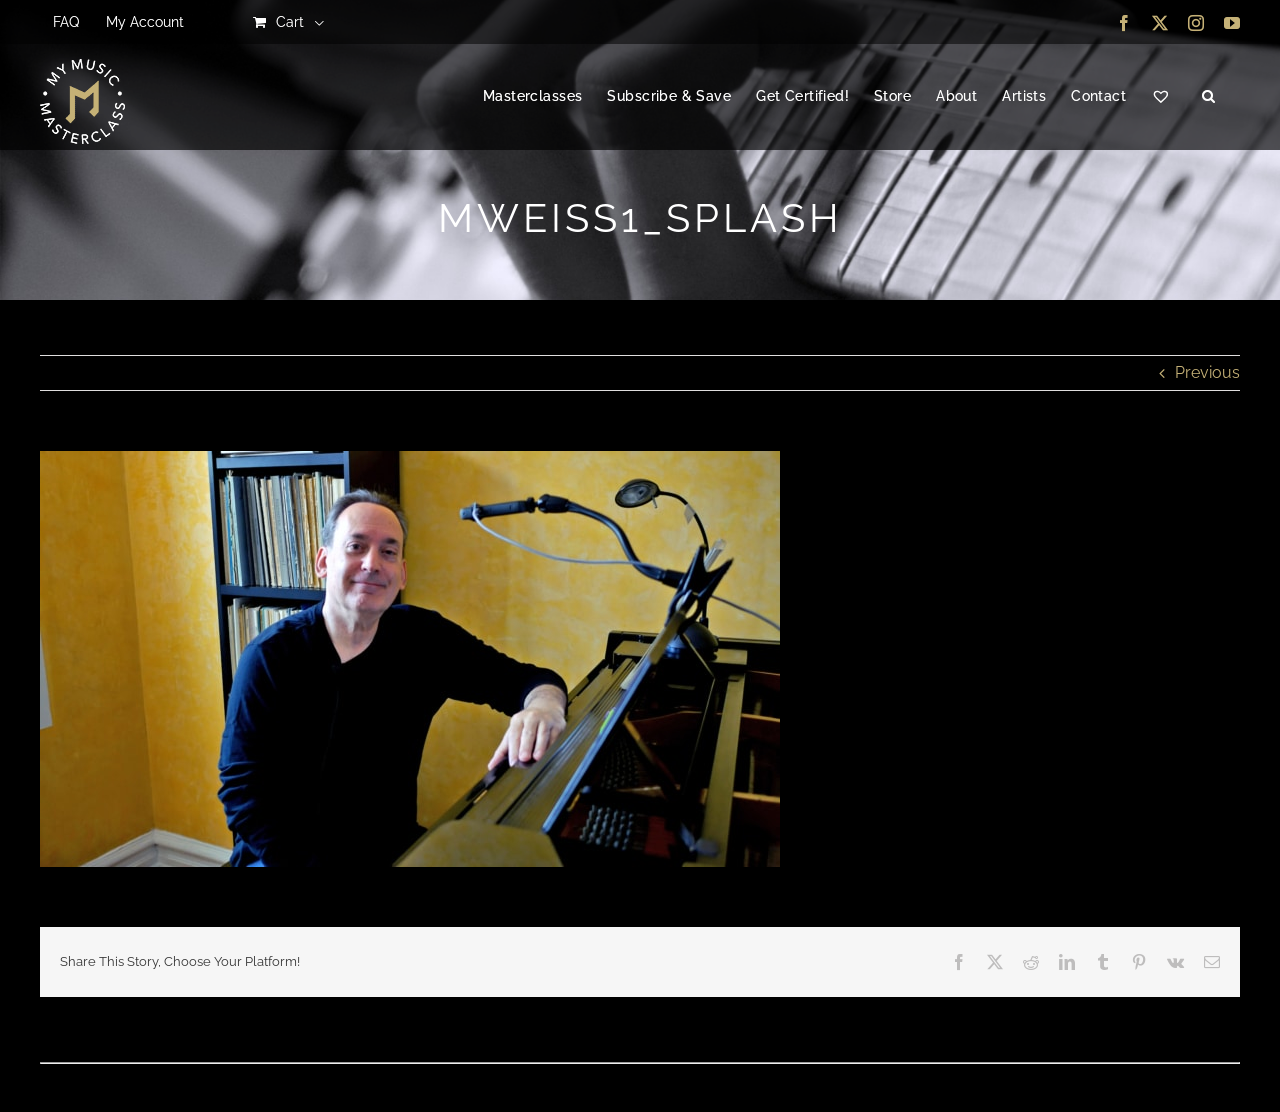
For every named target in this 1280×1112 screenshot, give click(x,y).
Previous (1207, 372)
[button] (1208, 97)
